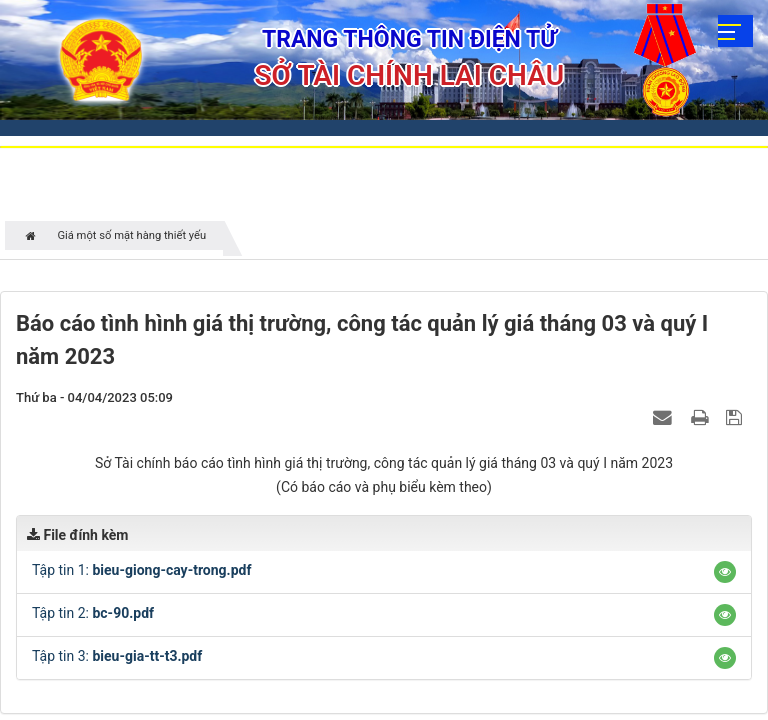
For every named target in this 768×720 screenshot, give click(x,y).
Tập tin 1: (141, 570)
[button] (725, 572)
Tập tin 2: (93, 613)
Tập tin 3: (117, 656)
